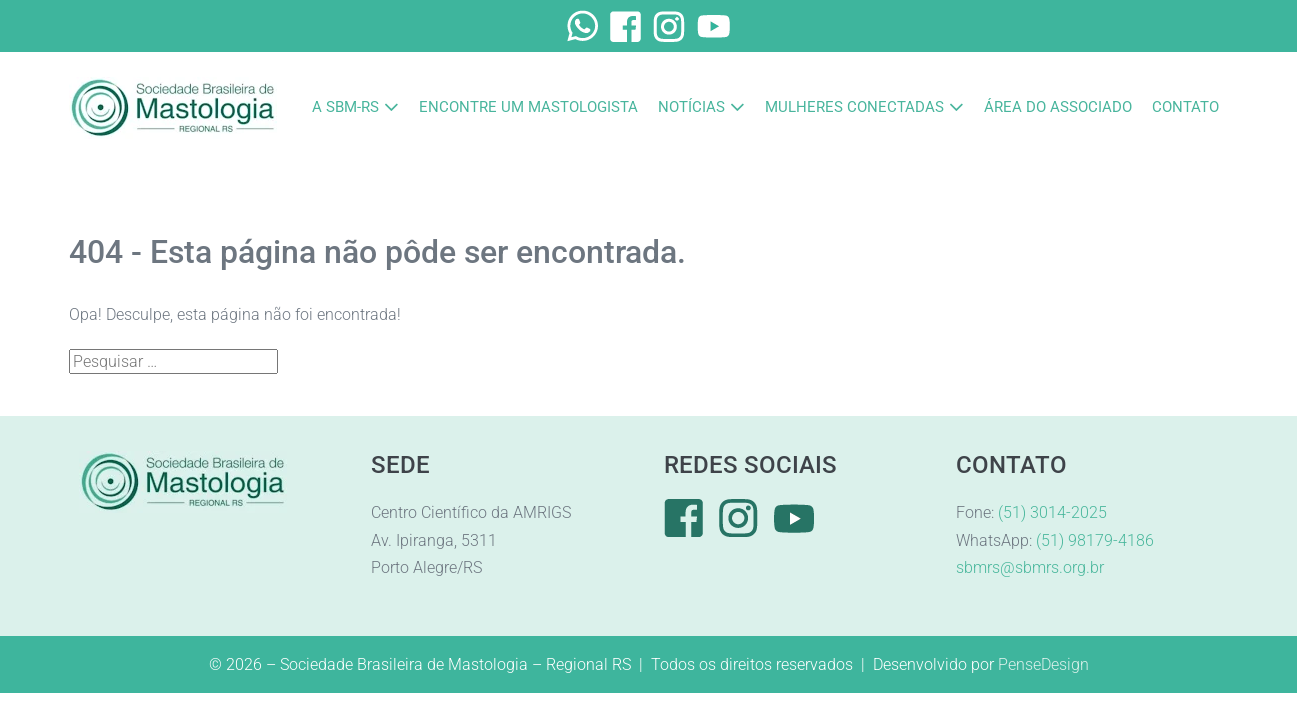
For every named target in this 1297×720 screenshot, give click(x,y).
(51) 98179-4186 (1095, 540)
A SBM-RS (345, 107)
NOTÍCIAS (691, 107)
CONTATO (1185, 107)
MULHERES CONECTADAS (854, 107)
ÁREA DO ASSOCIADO (1058, 107)
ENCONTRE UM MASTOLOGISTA (528, 107)
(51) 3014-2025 (1052, 512)
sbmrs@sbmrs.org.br (1030, 567)
